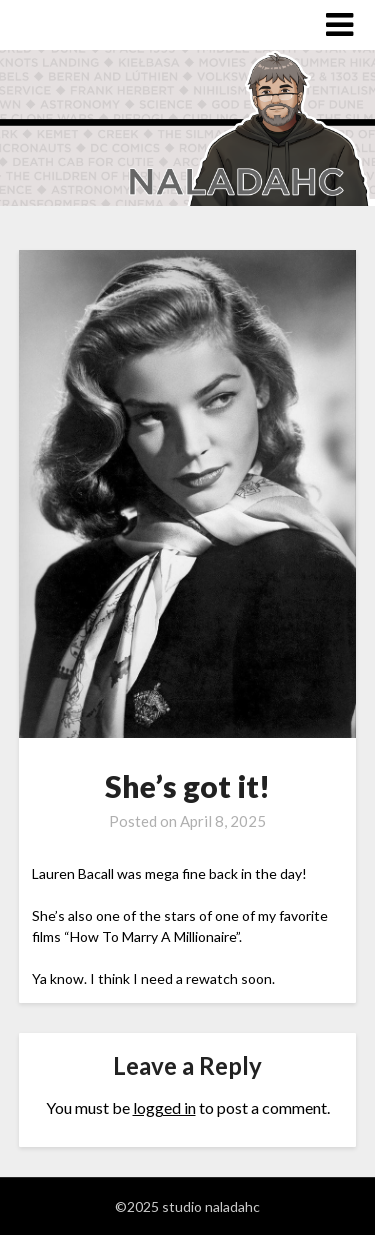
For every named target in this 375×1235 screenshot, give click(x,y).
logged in (164, 1107)
